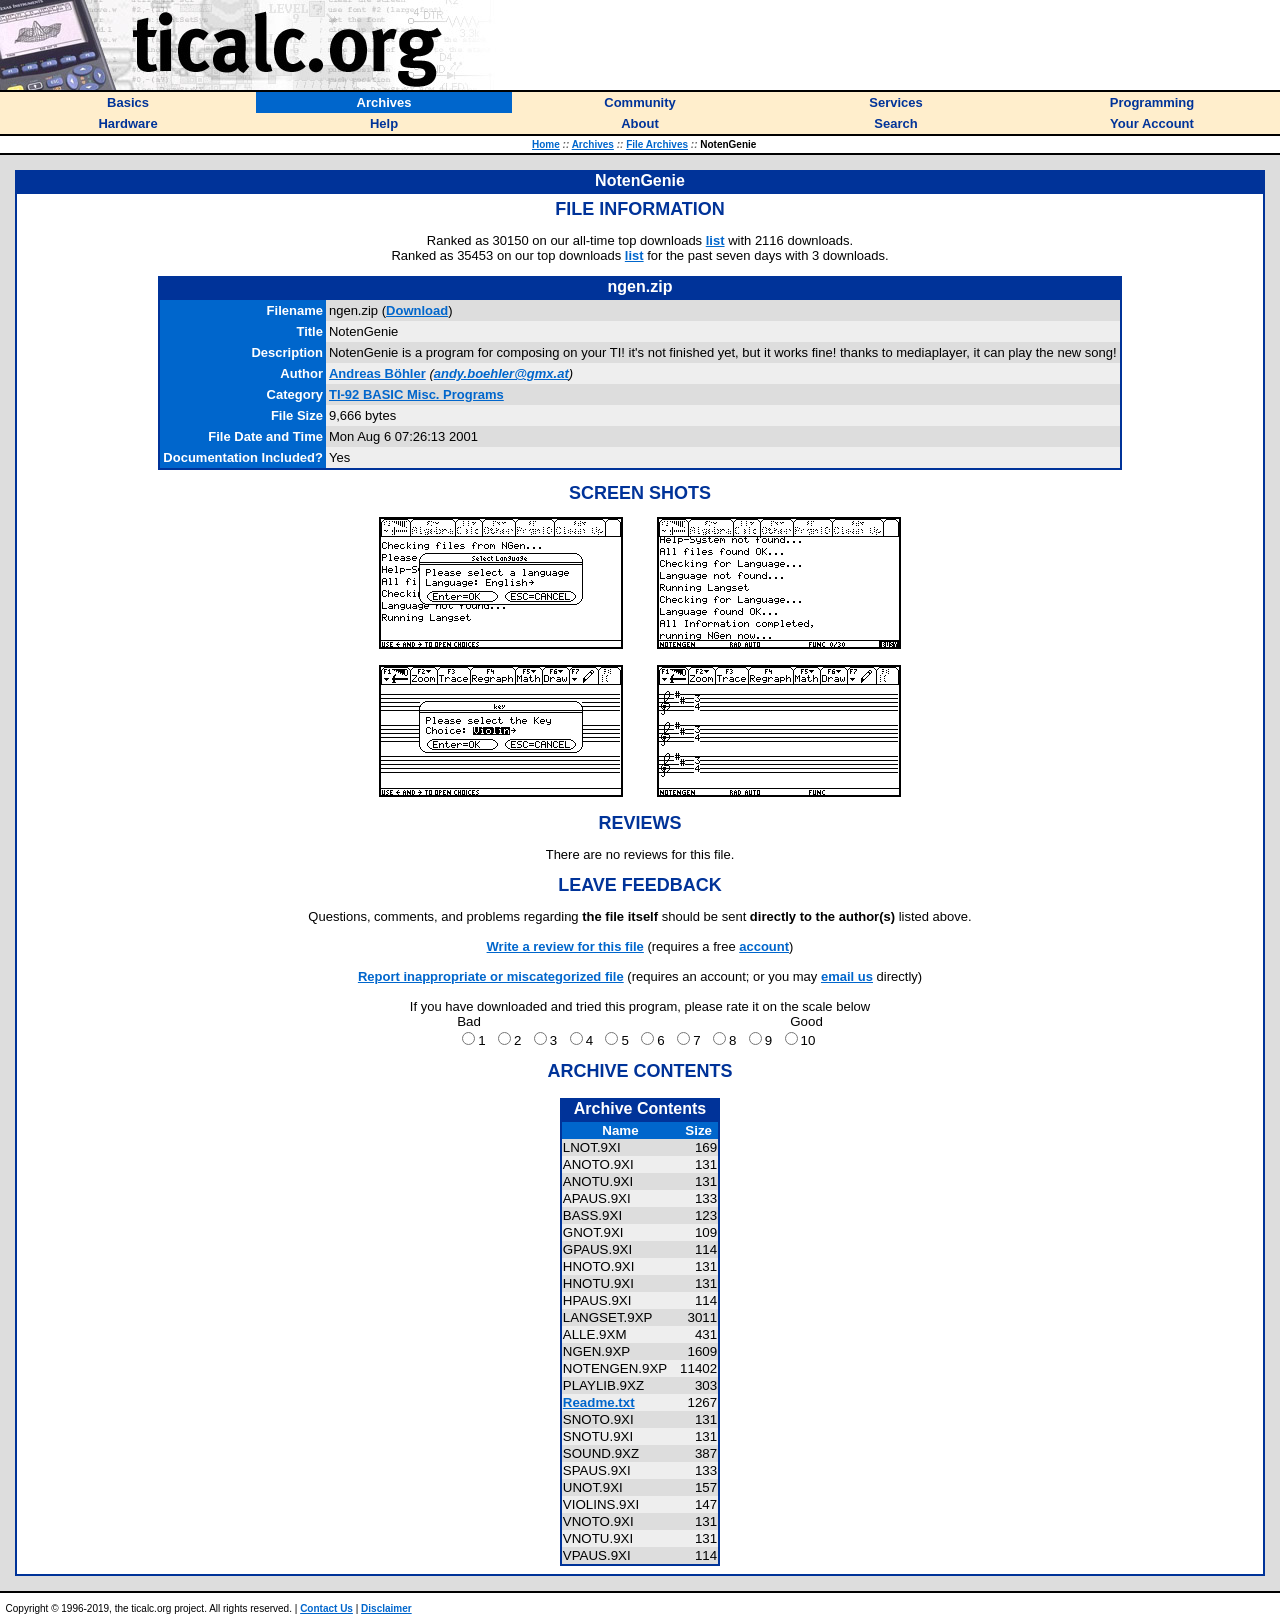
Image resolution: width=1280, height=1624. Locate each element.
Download (417, 310)
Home (546, 144)
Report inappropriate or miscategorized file (491, 976)
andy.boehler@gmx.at (501, 373)
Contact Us (326, 1608)
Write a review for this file (565, 946)
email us (847, 976)
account (764, 946)
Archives (593, 144)
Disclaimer (386, 1608)
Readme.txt (599, 1402)
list (715, 240)
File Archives (657, 144)
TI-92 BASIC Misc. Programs (416, 394)
